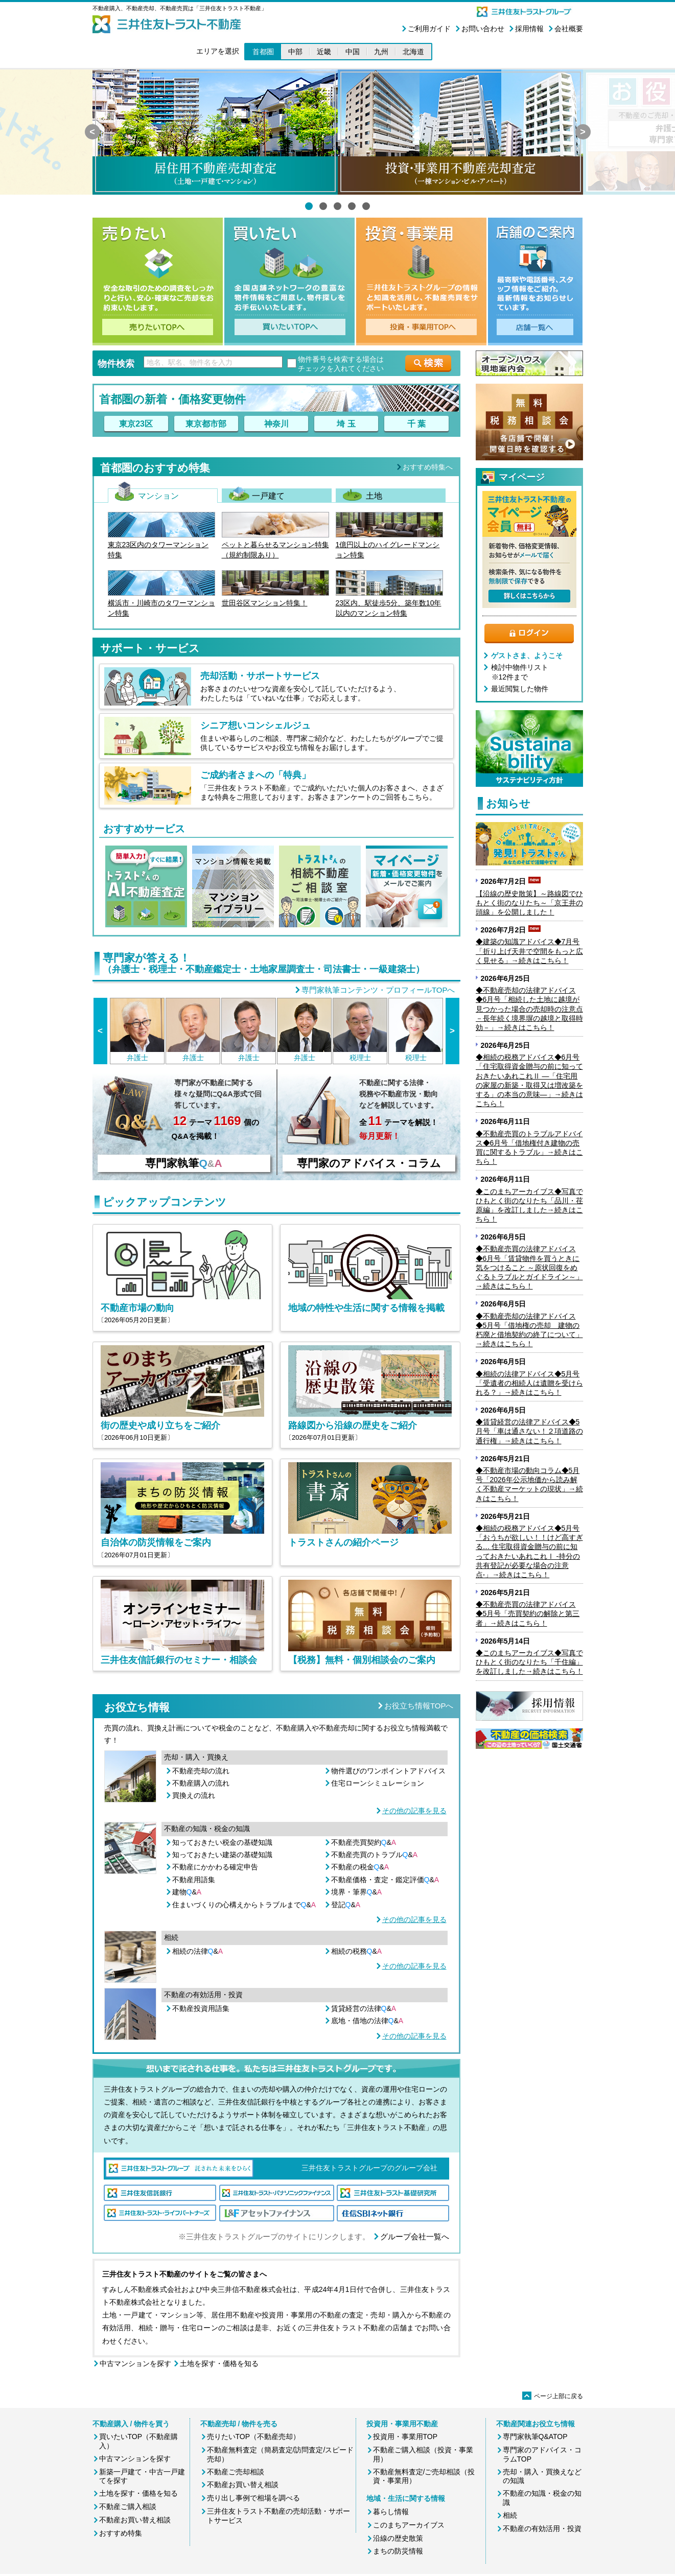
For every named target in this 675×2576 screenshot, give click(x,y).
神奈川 (276, 423)
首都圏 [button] (263, 52)
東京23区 (136, 423)
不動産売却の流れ (200, 1771)
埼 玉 (346, 423)
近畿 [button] (324, 52)
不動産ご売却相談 (235, 2472)
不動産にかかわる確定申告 (215, 1867)
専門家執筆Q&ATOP (535, 2436)
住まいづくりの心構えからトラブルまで (244, 1905)
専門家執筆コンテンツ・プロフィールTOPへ (378, 990)
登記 (346, 1905)
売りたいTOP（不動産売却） (253, 2436)
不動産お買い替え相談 (135, 2520)
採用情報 (529, 29)
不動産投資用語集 (200, 2008)
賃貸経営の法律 (364, 2008)
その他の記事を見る (414, 1811)
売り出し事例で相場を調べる (253, 2498)
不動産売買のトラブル (374, 1855)
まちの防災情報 (398, 2551)
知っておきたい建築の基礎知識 (222, 1855)
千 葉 (416, 423)
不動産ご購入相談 (127, 2506)
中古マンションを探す (135, 2363)
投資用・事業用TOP (405, 2436)
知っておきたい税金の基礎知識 (222, 1842)
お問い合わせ (482, 29)
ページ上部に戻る (552, 2396)
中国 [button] (352, 52)
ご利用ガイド (429, 29)
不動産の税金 (360, 1867)
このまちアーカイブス (409, 2525)
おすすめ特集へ (428, 467)
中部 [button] (295, 52)
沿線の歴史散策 (398, 2538)
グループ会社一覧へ (414, 2236)
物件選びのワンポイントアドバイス (388, 1771)
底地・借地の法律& (367, 2021)
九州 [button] (381, 52)
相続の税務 (356, 1951)
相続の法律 (197, 1951)
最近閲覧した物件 (519, 689)
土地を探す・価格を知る (219, 2363)
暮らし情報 (391, 2512)
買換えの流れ (193, 1795)
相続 (510, 2515)
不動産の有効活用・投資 (542, 2528)
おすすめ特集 (120, 2533)
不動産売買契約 (364, 1842)
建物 (187, 1892)
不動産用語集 (193, 1880)
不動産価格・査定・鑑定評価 (385, 1880)
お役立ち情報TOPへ (419, 1705)
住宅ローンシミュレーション (377, 1783)
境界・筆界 (356, 1892)
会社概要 (568, 29)
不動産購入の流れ (200, 1783)
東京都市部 (205, 423)
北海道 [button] (413, 52)
